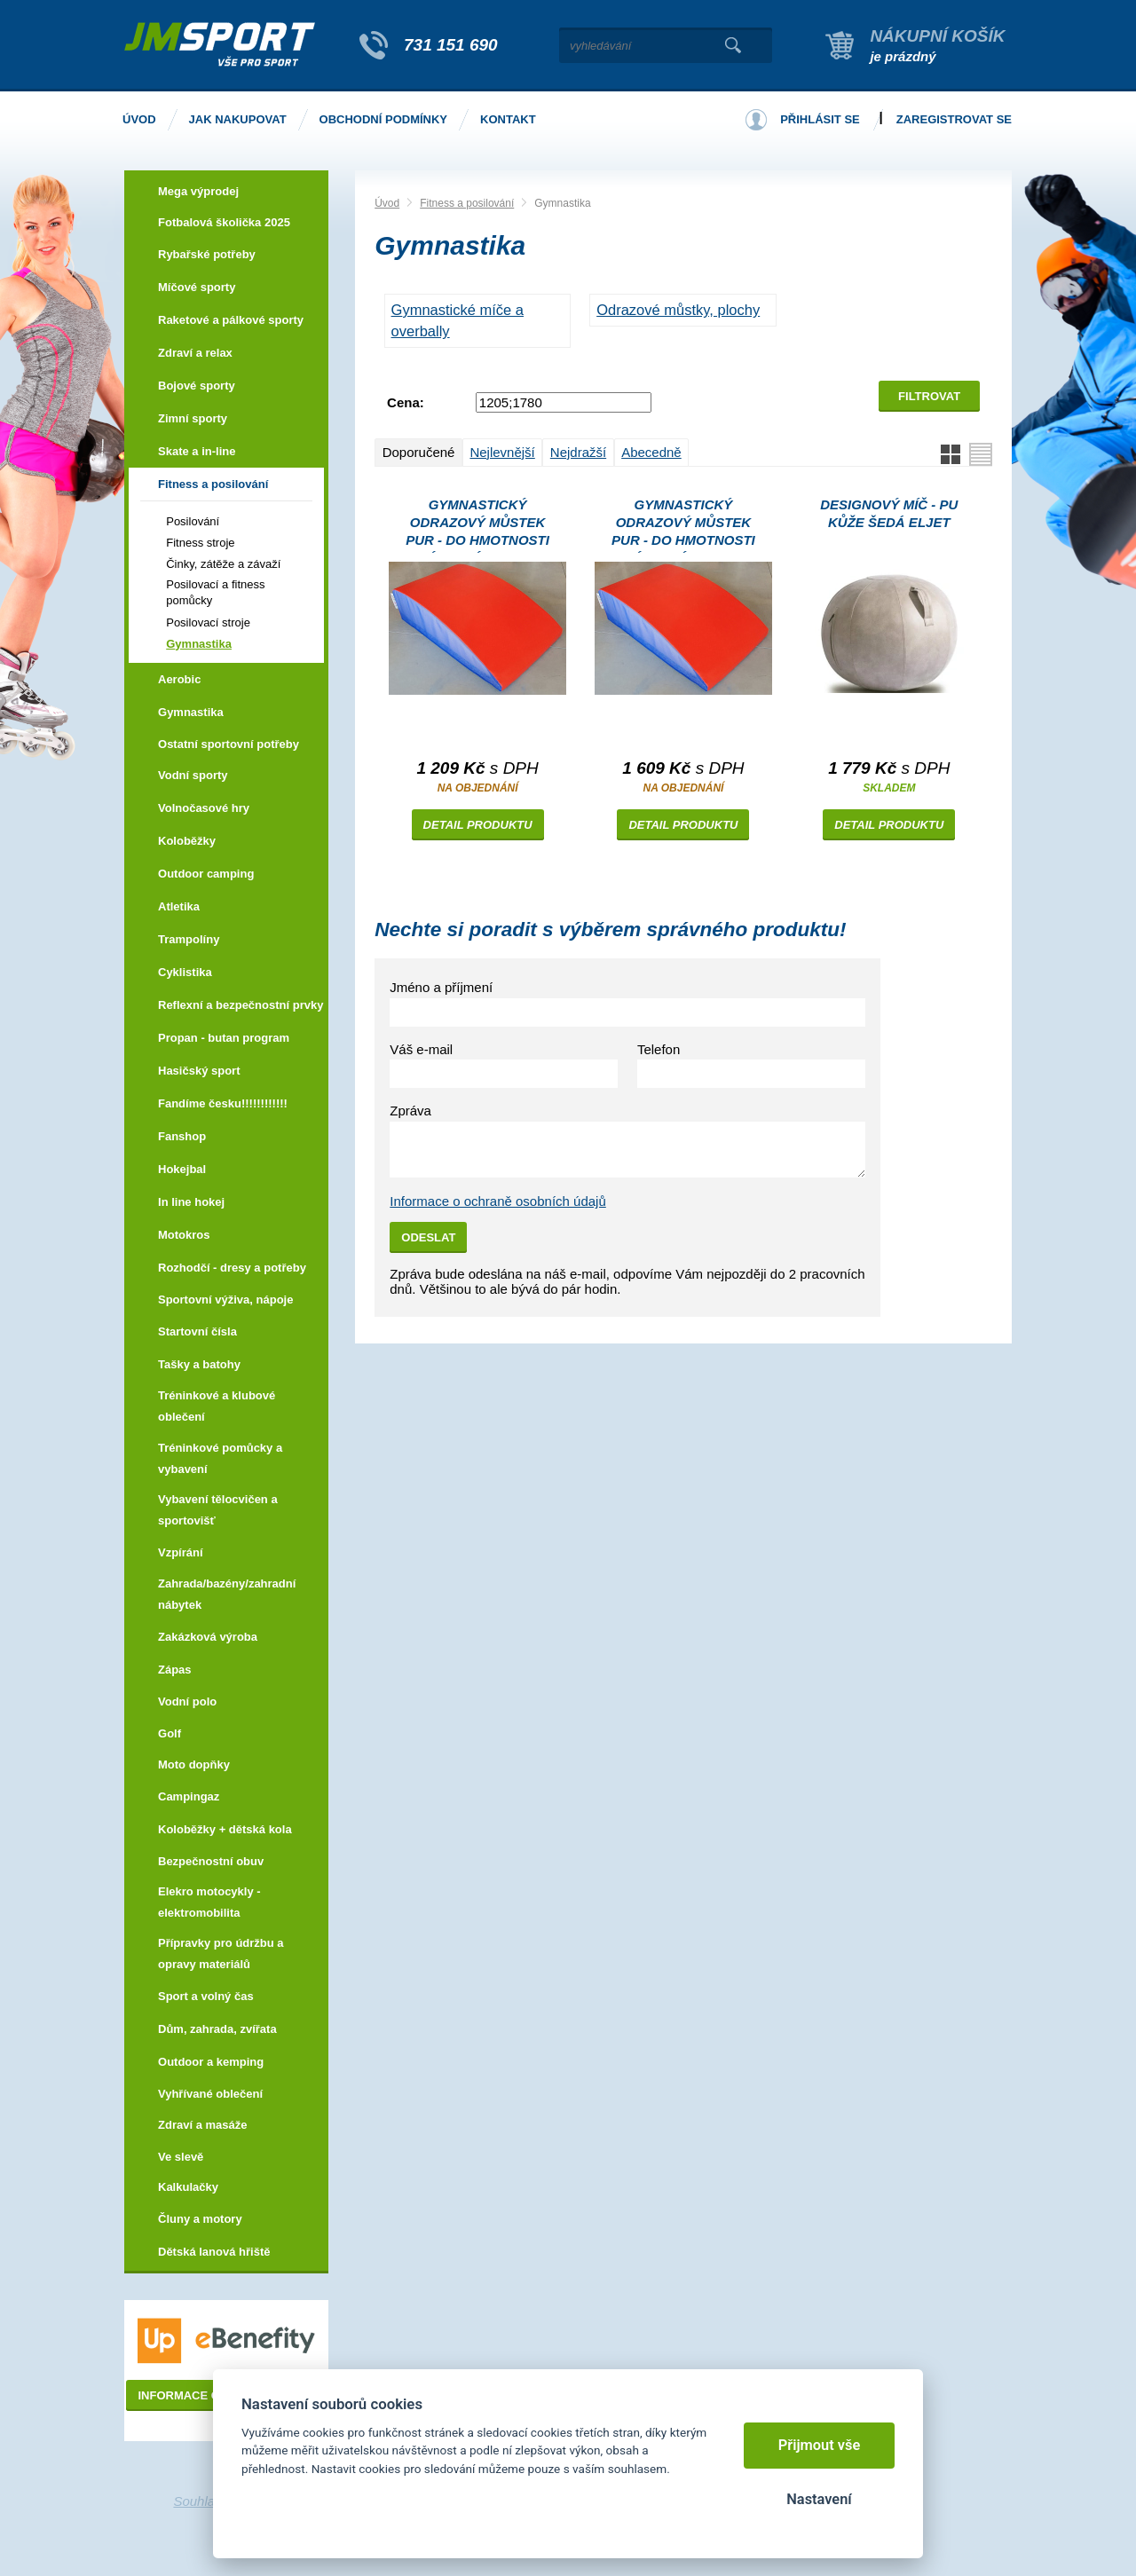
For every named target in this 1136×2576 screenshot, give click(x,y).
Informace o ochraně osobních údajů (498, 1201)
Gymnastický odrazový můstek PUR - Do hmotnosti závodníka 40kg (477, 525)
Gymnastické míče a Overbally (457, 320)
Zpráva (410, 1110)
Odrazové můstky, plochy (678, 310)
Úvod (387, 203)
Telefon (658, 1049)
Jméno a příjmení (441, 987)
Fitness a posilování (467, 203)
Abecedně (651, 452)
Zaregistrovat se (954, 119)
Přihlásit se (820, 119)
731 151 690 (451, 44)
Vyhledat (732, 45)
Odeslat (428, 1237)
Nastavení (818, 2499)
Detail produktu (477, 824)
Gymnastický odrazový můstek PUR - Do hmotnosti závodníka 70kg (683, 525)
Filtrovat (929, 396)
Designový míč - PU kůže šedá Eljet (889, 513)
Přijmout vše (819, 2445)
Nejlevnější (501, 452)
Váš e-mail (421, 1049)
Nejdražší (578, 452)
